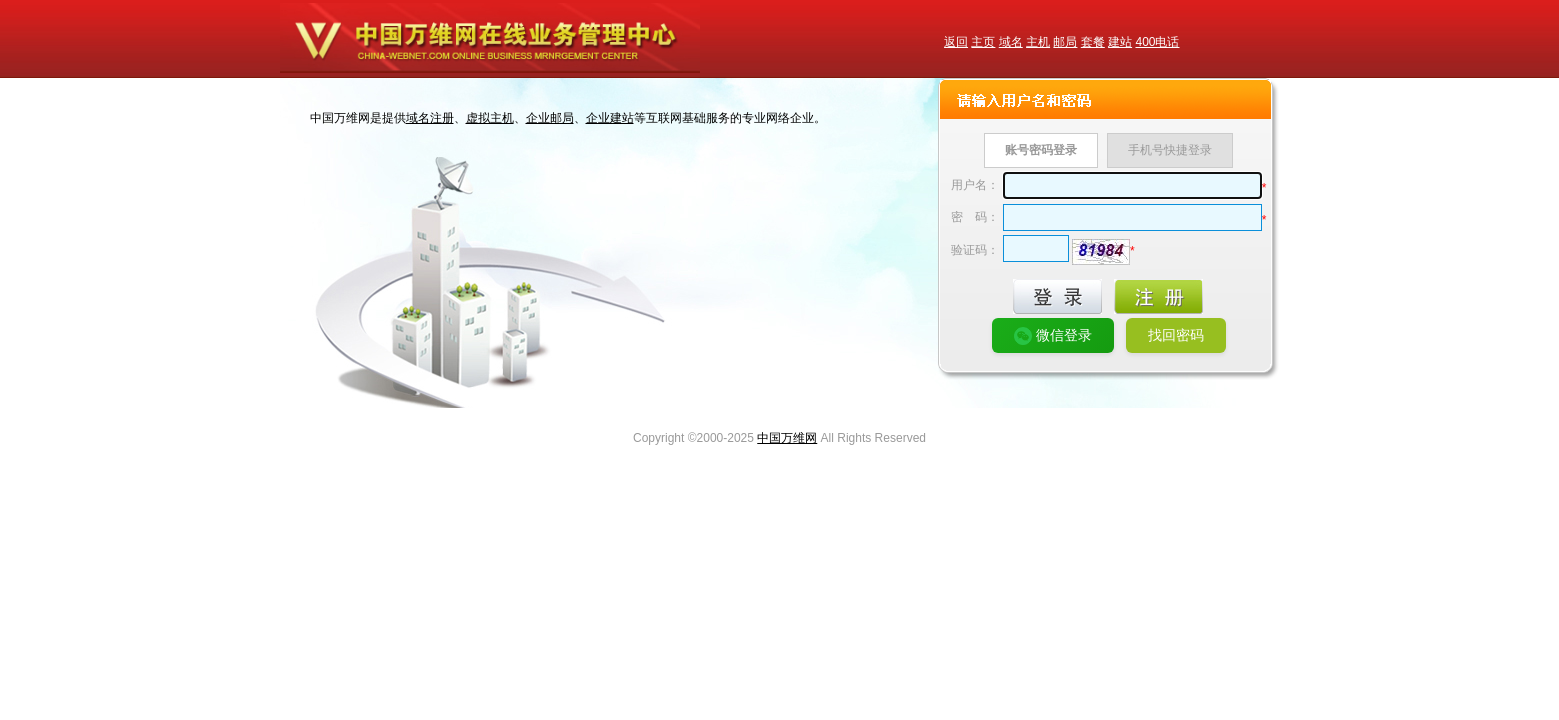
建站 (1120, 42)
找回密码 (1176, 335)
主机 (1038, 42)
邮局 (1065, 42)
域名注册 (430, 118)
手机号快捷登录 (1170, 150)
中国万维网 (787, 438)
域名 (1011, 42)
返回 (956, 42)
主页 (983, 42)
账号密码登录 (1041, 150)
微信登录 (1053, 336)
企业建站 (610, 118)
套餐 (1093, 42)
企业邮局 (550, 118)
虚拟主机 (490, 118)
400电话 (1157, 42)
